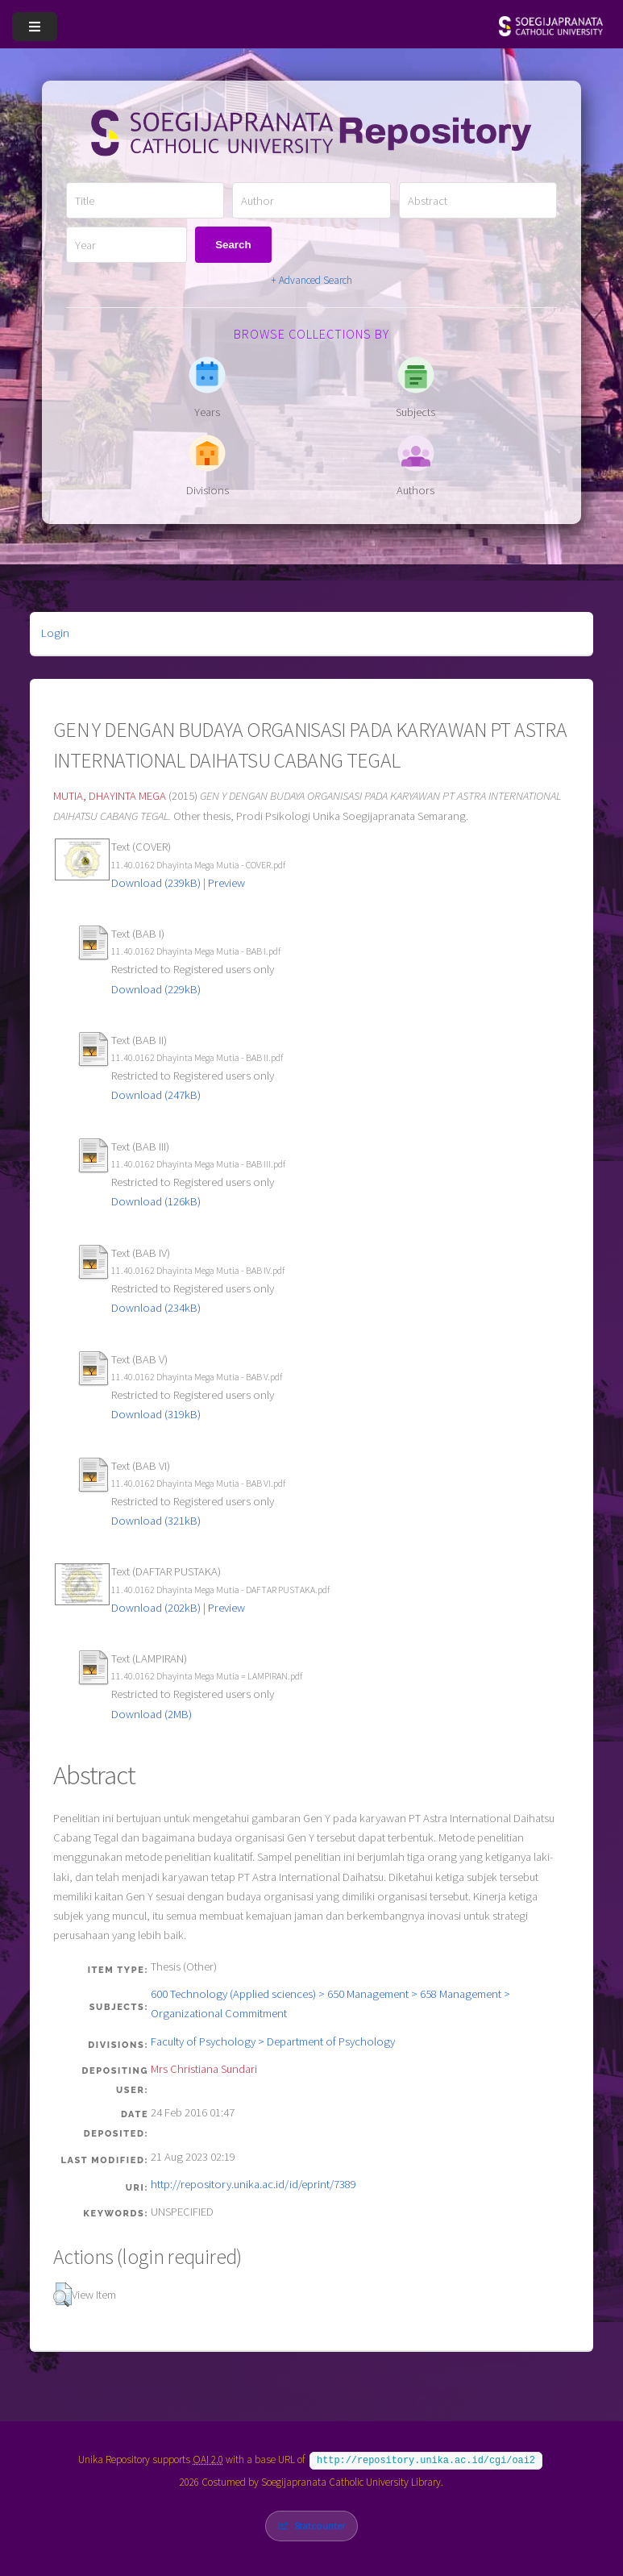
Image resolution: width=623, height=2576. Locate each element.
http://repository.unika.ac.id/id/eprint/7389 (253, 2184)
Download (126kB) (156, 1201)
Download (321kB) (156, 1520)
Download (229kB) (156, 989)
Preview (226, 883)
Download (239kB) (156, 883)
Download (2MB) (151, 1714)
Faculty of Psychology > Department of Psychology (273, 2041)
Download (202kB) (156, 1607)
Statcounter (319, 2524)
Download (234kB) (156, 1307)
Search (233, 245)
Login (55, 633)
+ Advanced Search (311, 280)
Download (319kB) (156, 1414)
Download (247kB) (156, 1095)
